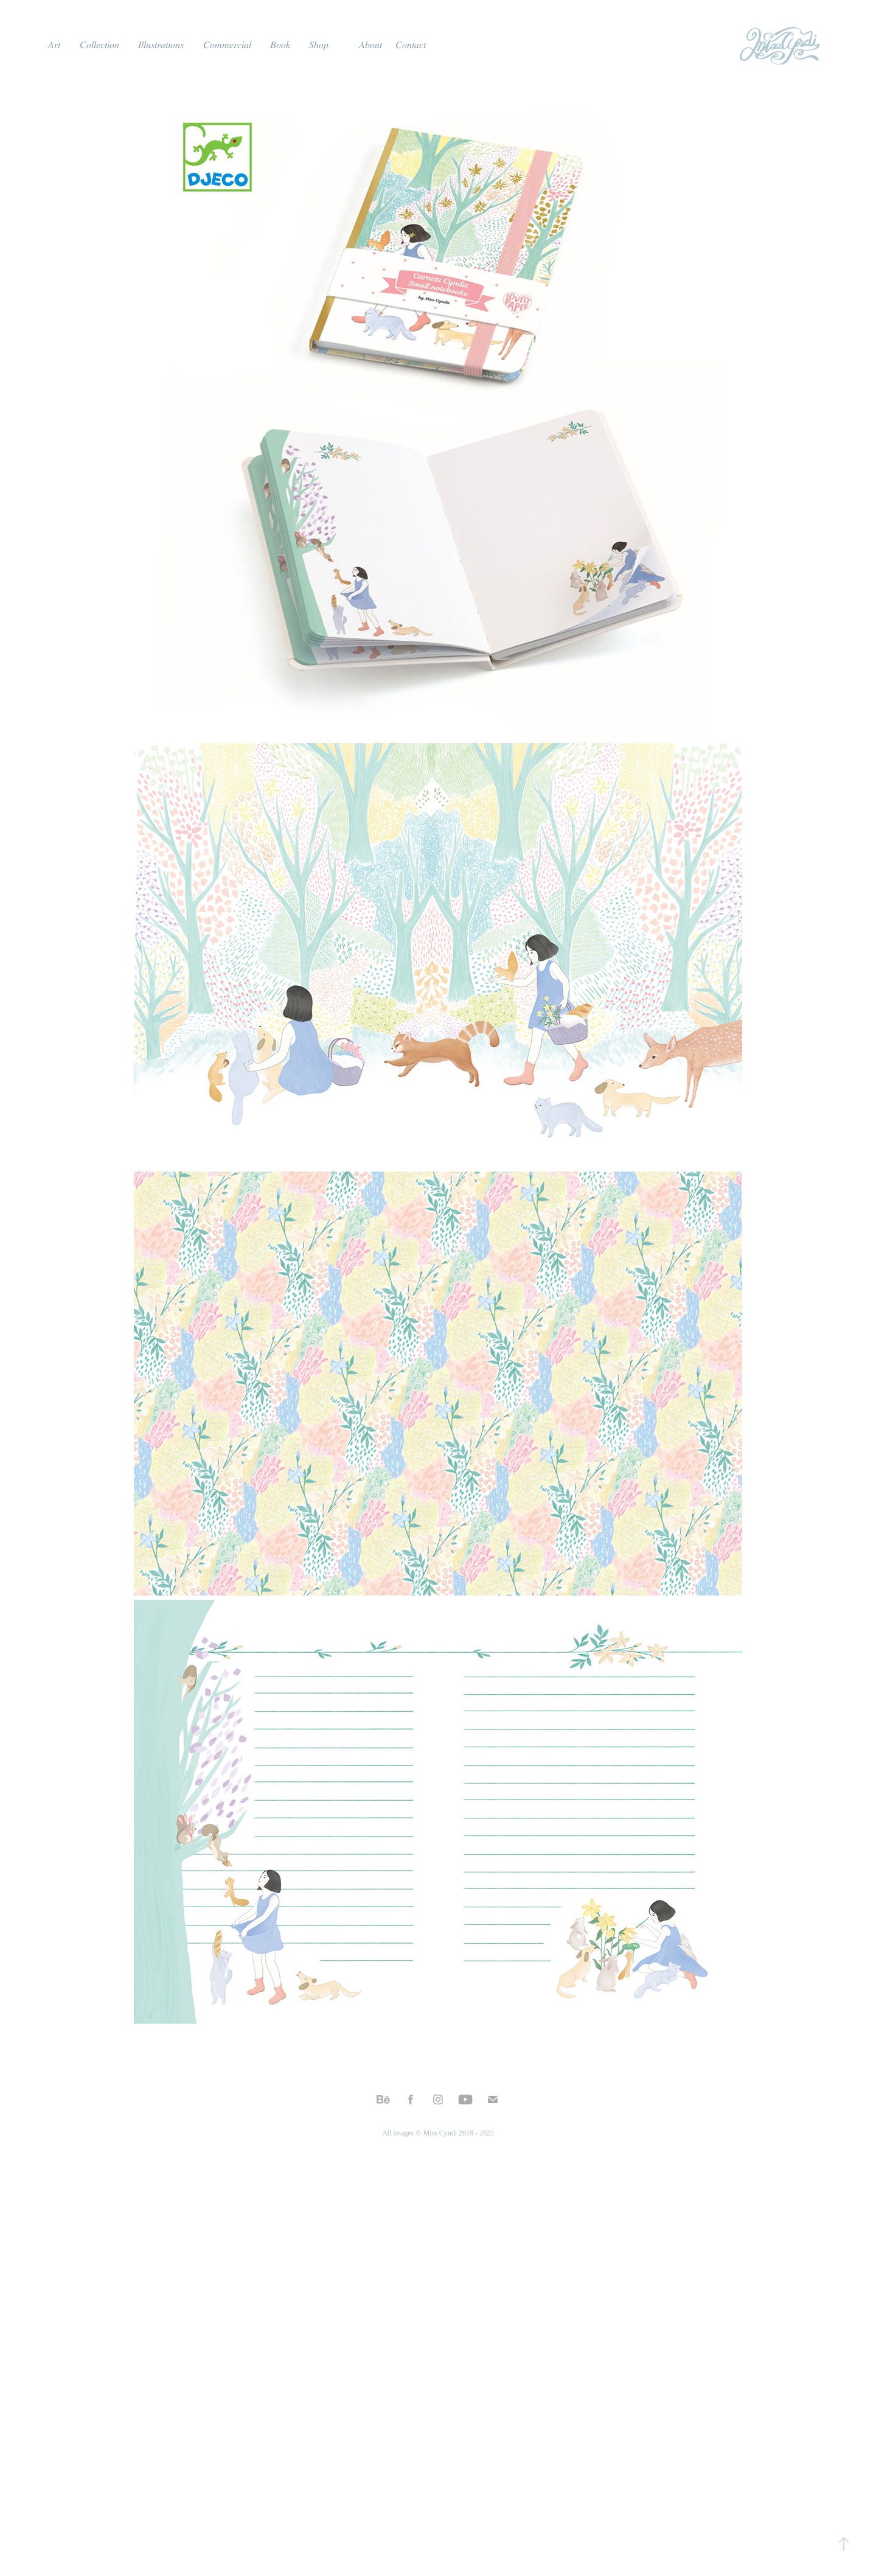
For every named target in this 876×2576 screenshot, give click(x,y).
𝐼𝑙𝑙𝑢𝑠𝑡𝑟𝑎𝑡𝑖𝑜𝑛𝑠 (161, 45)
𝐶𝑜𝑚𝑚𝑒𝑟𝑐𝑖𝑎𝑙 (227, 45)
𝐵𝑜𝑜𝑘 (280, 45)
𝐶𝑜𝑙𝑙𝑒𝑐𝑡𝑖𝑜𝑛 (99, 45)
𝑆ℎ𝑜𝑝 (318, 45)
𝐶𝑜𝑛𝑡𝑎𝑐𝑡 (410, 45)
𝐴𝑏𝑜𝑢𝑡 (370, 45)
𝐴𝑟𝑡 (54, 45)
